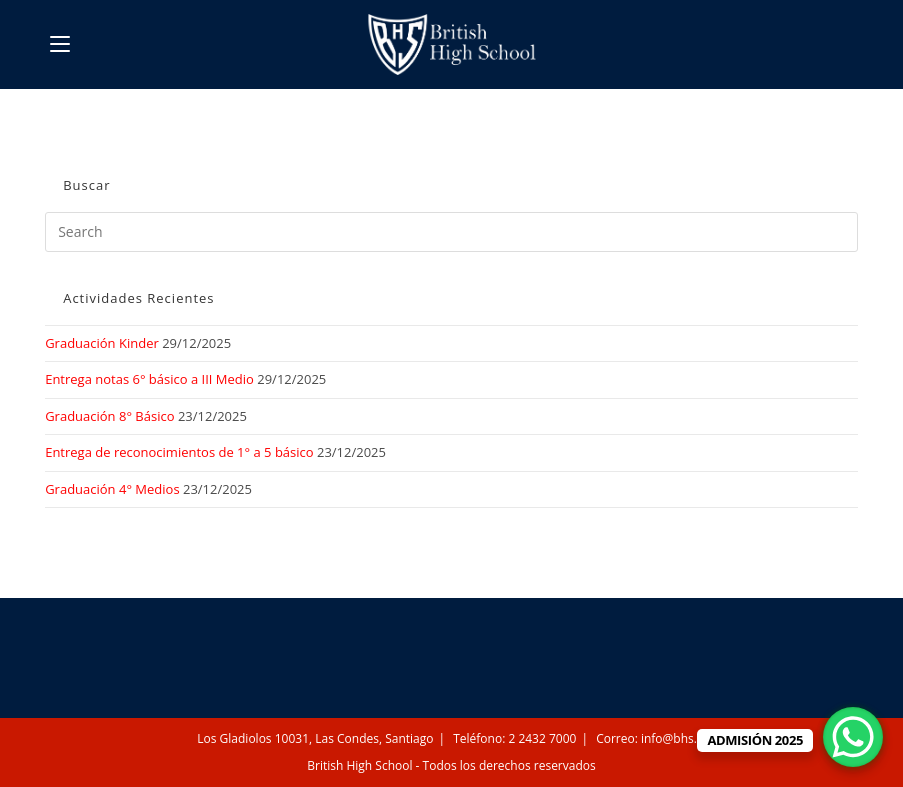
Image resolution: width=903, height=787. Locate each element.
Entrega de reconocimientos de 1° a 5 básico (179, 452)
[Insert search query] (451, 232)
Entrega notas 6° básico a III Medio (149, 379)
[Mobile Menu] (60, 44)
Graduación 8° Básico (109, 416)
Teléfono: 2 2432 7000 (514, 738)
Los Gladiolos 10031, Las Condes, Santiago (315, 738)
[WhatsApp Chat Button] (853, 737)
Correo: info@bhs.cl (651, 738)
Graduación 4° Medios (112, 489)
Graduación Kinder (102, 343)
